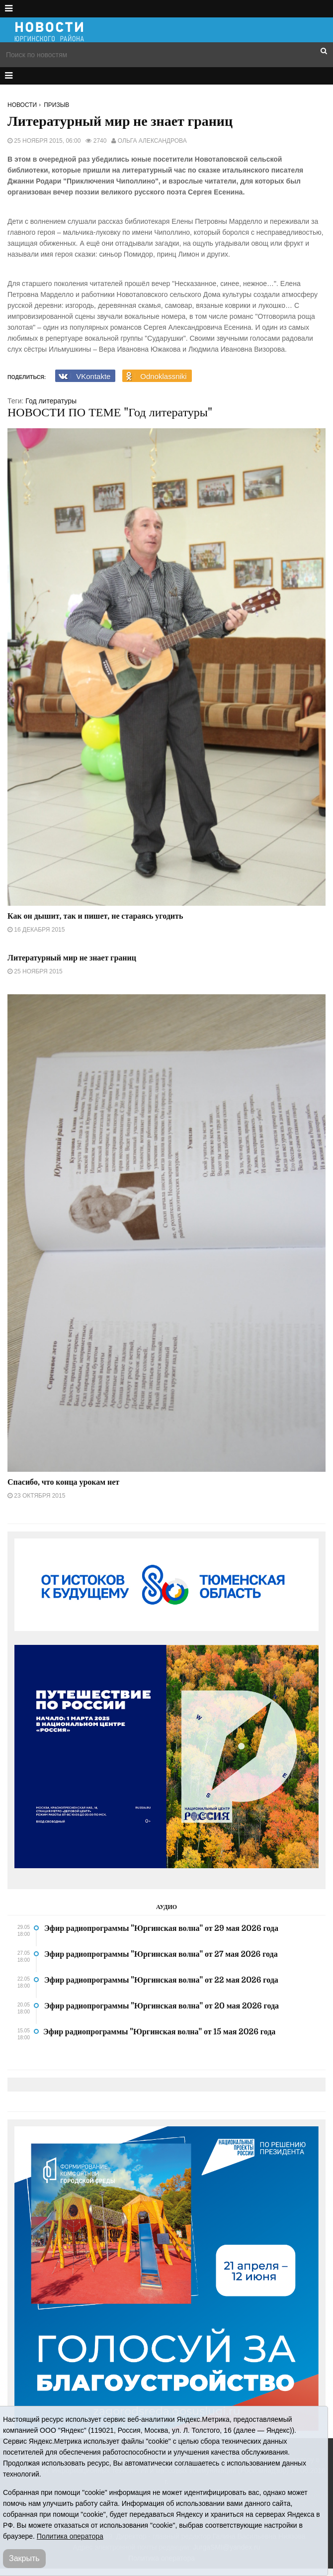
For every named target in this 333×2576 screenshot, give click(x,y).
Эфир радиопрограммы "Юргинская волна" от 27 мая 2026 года (161, 1954)
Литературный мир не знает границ (71, 958)
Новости (22, 104)
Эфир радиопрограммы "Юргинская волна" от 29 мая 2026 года (161, 1928)
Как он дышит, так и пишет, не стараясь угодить (95, 916)
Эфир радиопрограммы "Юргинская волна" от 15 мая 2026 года (159, 2031)
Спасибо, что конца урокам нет (63, 1482)
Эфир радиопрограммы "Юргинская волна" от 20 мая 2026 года (161, 2006)
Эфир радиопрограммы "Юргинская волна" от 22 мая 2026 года (161, 1980)
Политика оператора (70, 2536)
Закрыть (24, 2558)
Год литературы (51, 401)
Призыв (56, 104)
